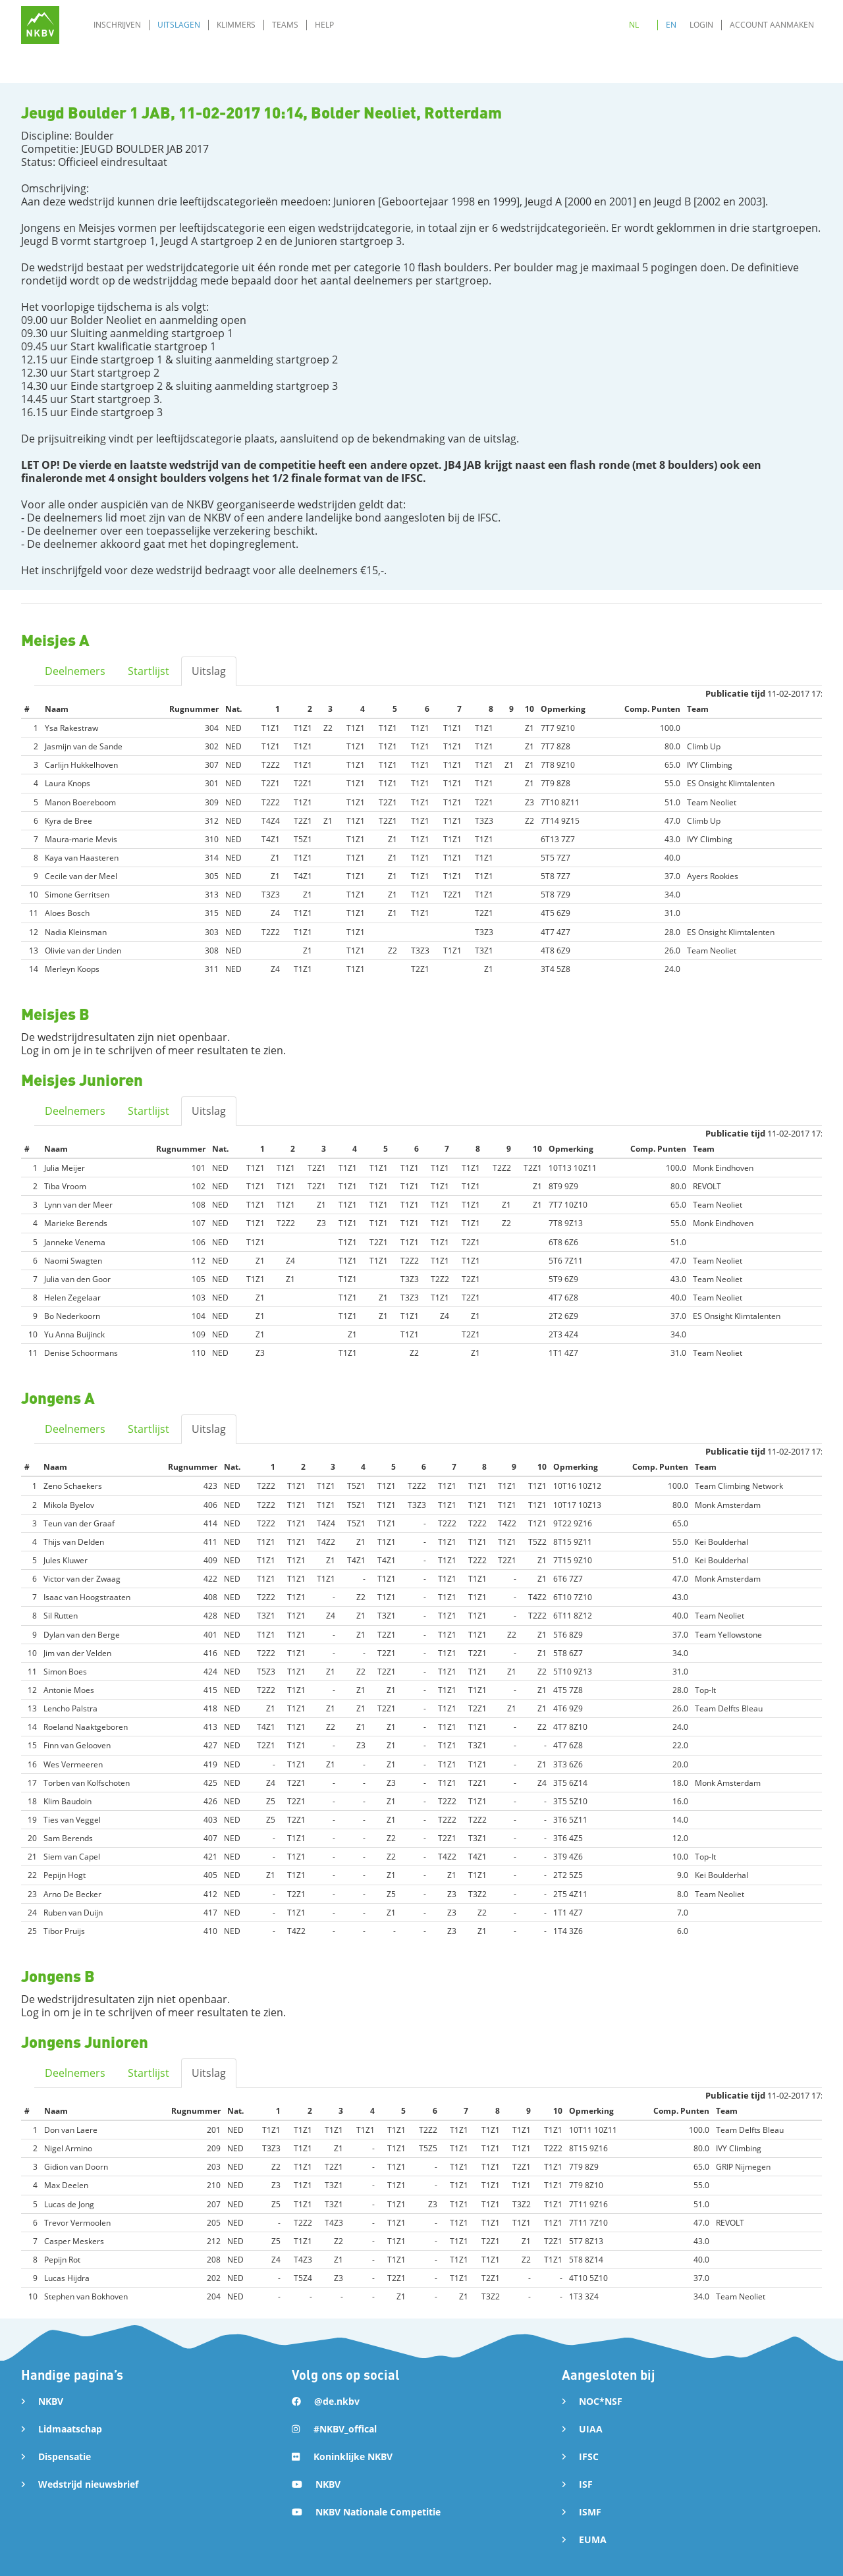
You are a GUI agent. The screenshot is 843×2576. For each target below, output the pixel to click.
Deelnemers (75, 671)
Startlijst (148, 671)
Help (324, 24)
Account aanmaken (772, 24)
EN (671, 24)
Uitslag (209, 671)
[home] (40, 25)
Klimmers (236, 24)
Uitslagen (178, 24)
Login (701, 24)
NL (634, 24)
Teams (285, 24)
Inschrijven (117, 24)
